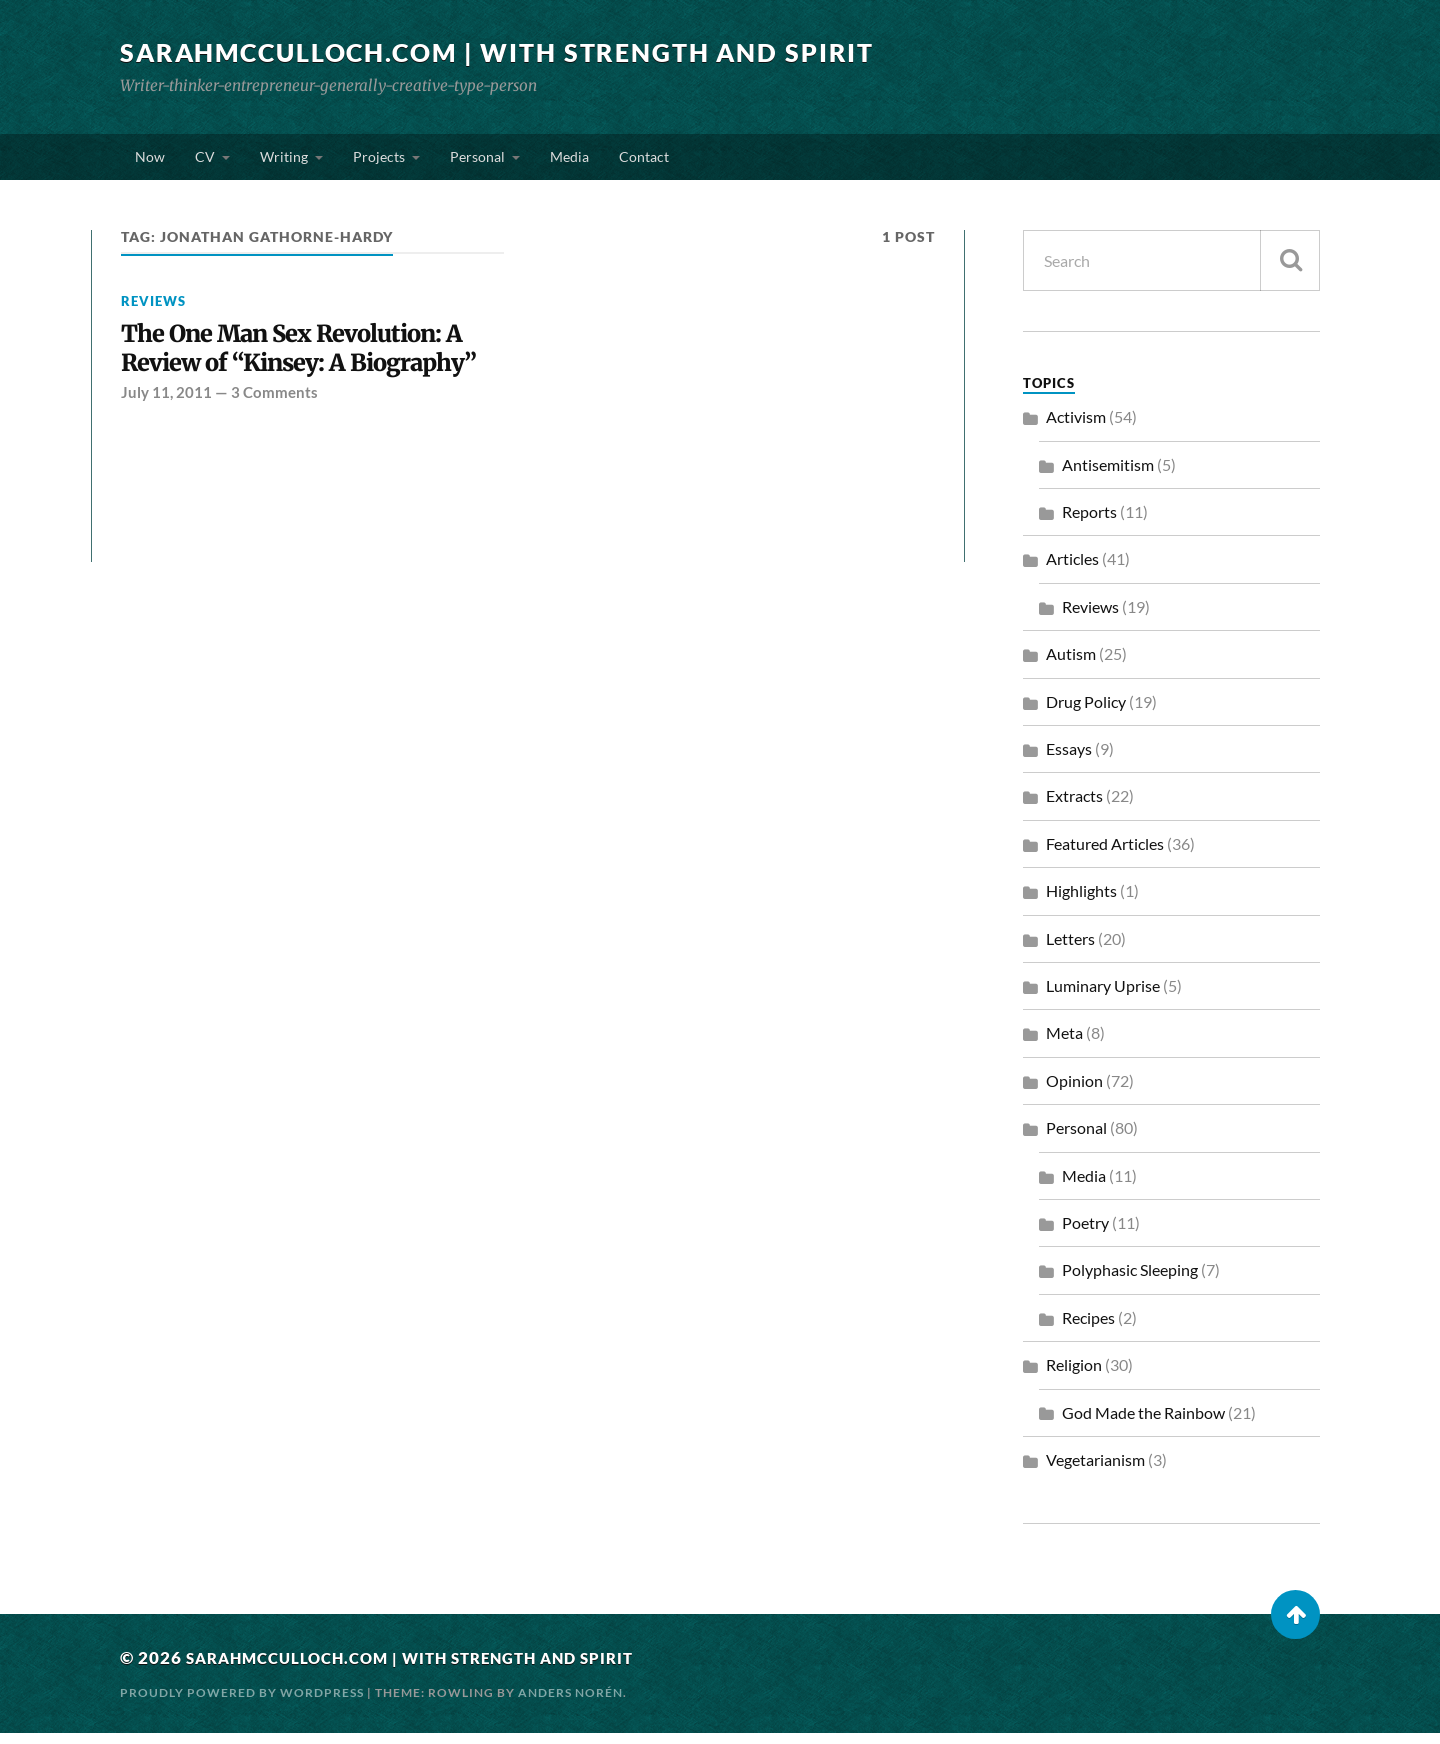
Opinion (1074, 1091)
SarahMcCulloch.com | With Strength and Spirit (514, 52)
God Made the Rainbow (1143, 1423)
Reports (1089, 522)
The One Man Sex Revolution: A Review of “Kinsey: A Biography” (308, 377)
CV (205, 161)
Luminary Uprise (1103, 996)
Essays (1069, 759)
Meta (1064, 1043)
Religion (1074, 1375)
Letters (1070, 949)
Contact (644, 161)
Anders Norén (570, 1703)
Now (150, 161)
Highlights (1081, 901)
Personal (477, 161)
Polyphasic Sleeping (1130, 1280)
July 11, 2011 (166, 440)
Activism (1076, 427)
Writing (284, 161)
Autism (1071, 664)
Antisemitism (1108, 475)
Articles (1072, 569)
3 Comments (274, 440)
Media (569, 161)
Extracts (1074, 806)
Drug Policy (1086, 712)
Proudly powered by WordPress (242, 1703)
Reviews (153, 312)
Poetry (1085, 1233)
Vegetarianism (1095, 1470)
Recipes (1088, 1328)
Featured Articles (1105, 854)
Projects (379, 161)
